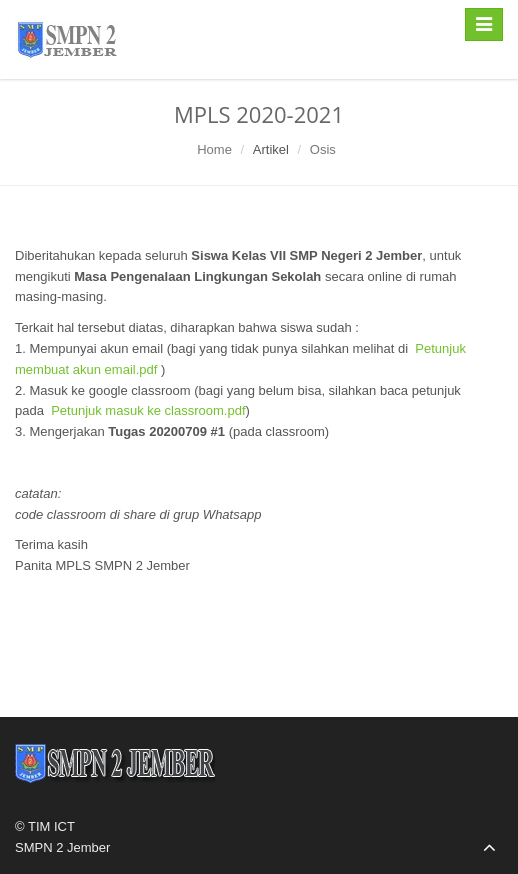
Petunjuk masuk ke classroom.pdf (148, 410)
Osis (323, 149)
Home (214, 149)
